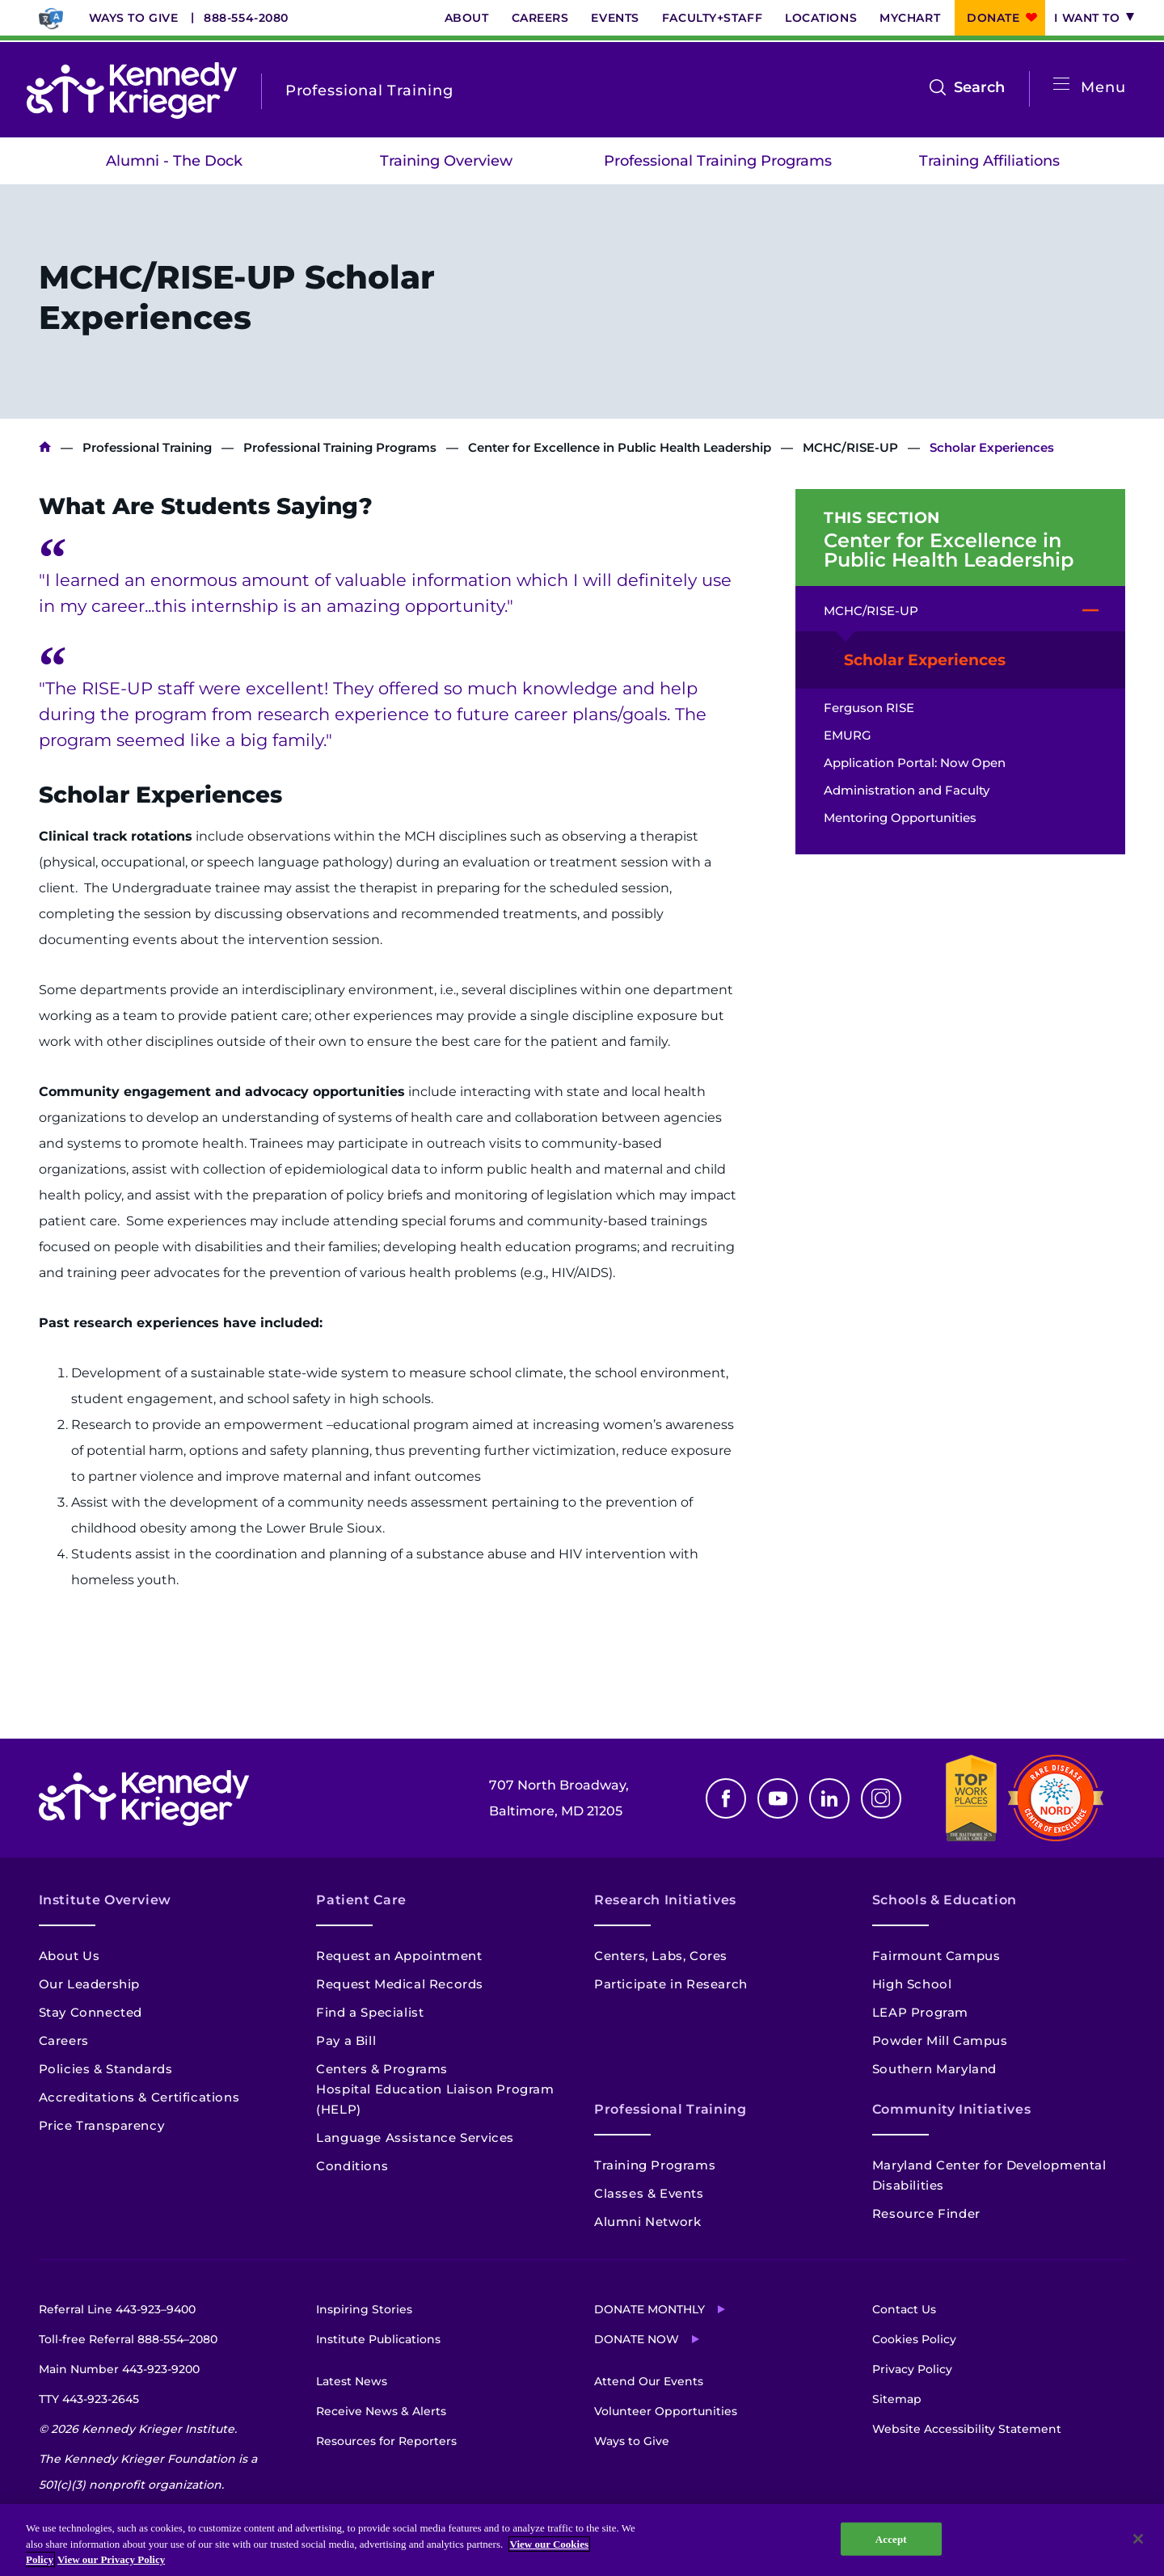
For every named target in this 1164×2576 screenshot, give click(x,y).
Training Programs (654, 2165)
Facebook (726, 1798)
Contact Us (904, 2309)
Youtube (777, 1798)
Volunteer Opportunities (665, 2411)
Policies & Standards (106, 2068)
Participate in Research (671, 1984)
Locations (821, 18)
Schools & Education (944, 1900)
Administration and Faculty (906, 790)
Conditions (352, 2165)
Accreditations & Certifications (139, 2097)
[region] (582, 2540)
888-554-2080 (246, 18)
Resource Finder (926, 2213)
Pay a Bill (346, 2040)
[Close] (1138, 2539)
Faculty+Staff (712, 18)
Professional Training (147, 447)
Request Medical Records (399, 1984)
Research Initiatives (665, 1900)
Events (615, 18)
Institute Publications (378, 2339)
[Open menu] (1061, 84)
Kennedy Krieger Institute (45, 447)
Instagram (881, 1798)
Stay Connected (90, 2012)
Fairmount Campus (936, 1955)
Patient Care (361, 1900)
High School (912, 1984)
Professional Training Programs (718, 161)
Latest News (351, 2381)
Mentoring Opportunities (900, 817)
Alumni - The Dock (174, 161)
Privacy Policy (912, 2369)
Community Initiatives (951, 2109)
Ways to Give (134, 18)
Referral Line (117, 2309)
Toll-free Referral (128, 2339)
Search (979, 87)
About (467, 18)
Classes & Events (649, 2193)
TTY (89, 2399)
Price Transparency (102, 2125)
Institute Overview (105, 1900)
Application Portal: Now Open (915, 762)
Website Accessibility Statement (966, 2429)
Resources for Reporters (386, 2441)
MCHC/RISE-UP (850, 447)
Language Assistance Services (415, 2137)
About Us (69, 1955)
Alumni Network (647, 2221)
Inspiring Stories (364, 2309)
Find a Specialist (370, 2012)
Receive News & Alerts (381, 2411)
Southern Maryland (934, 2068)
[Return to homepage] (132, 90)
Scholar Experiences (925, 659)
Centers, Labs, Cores (661, 1955)
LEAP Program (920, 2012)
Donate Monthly (649, 2309)
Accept (891, 2538)
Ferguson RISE (869, 707)
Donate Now (636, 2339)
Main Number (119, 2369)
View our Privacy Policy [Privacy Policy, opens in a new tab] (111, 2559)
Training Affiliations (989, 161)
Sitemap (897, 2399)
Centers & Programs (382, 2068)
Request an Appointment (399, 1955)
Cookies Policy (914, 2339)
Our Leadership (89, 1984)
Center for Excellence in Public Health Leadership (619, 447)
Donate (993, 18)
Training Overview (446, 161)
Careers (540, 18)
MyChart (909, 18)
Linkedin (829, 1798)
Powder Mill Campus (940, 2040)
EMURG (847, 735)
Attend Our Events (648, 2381)
